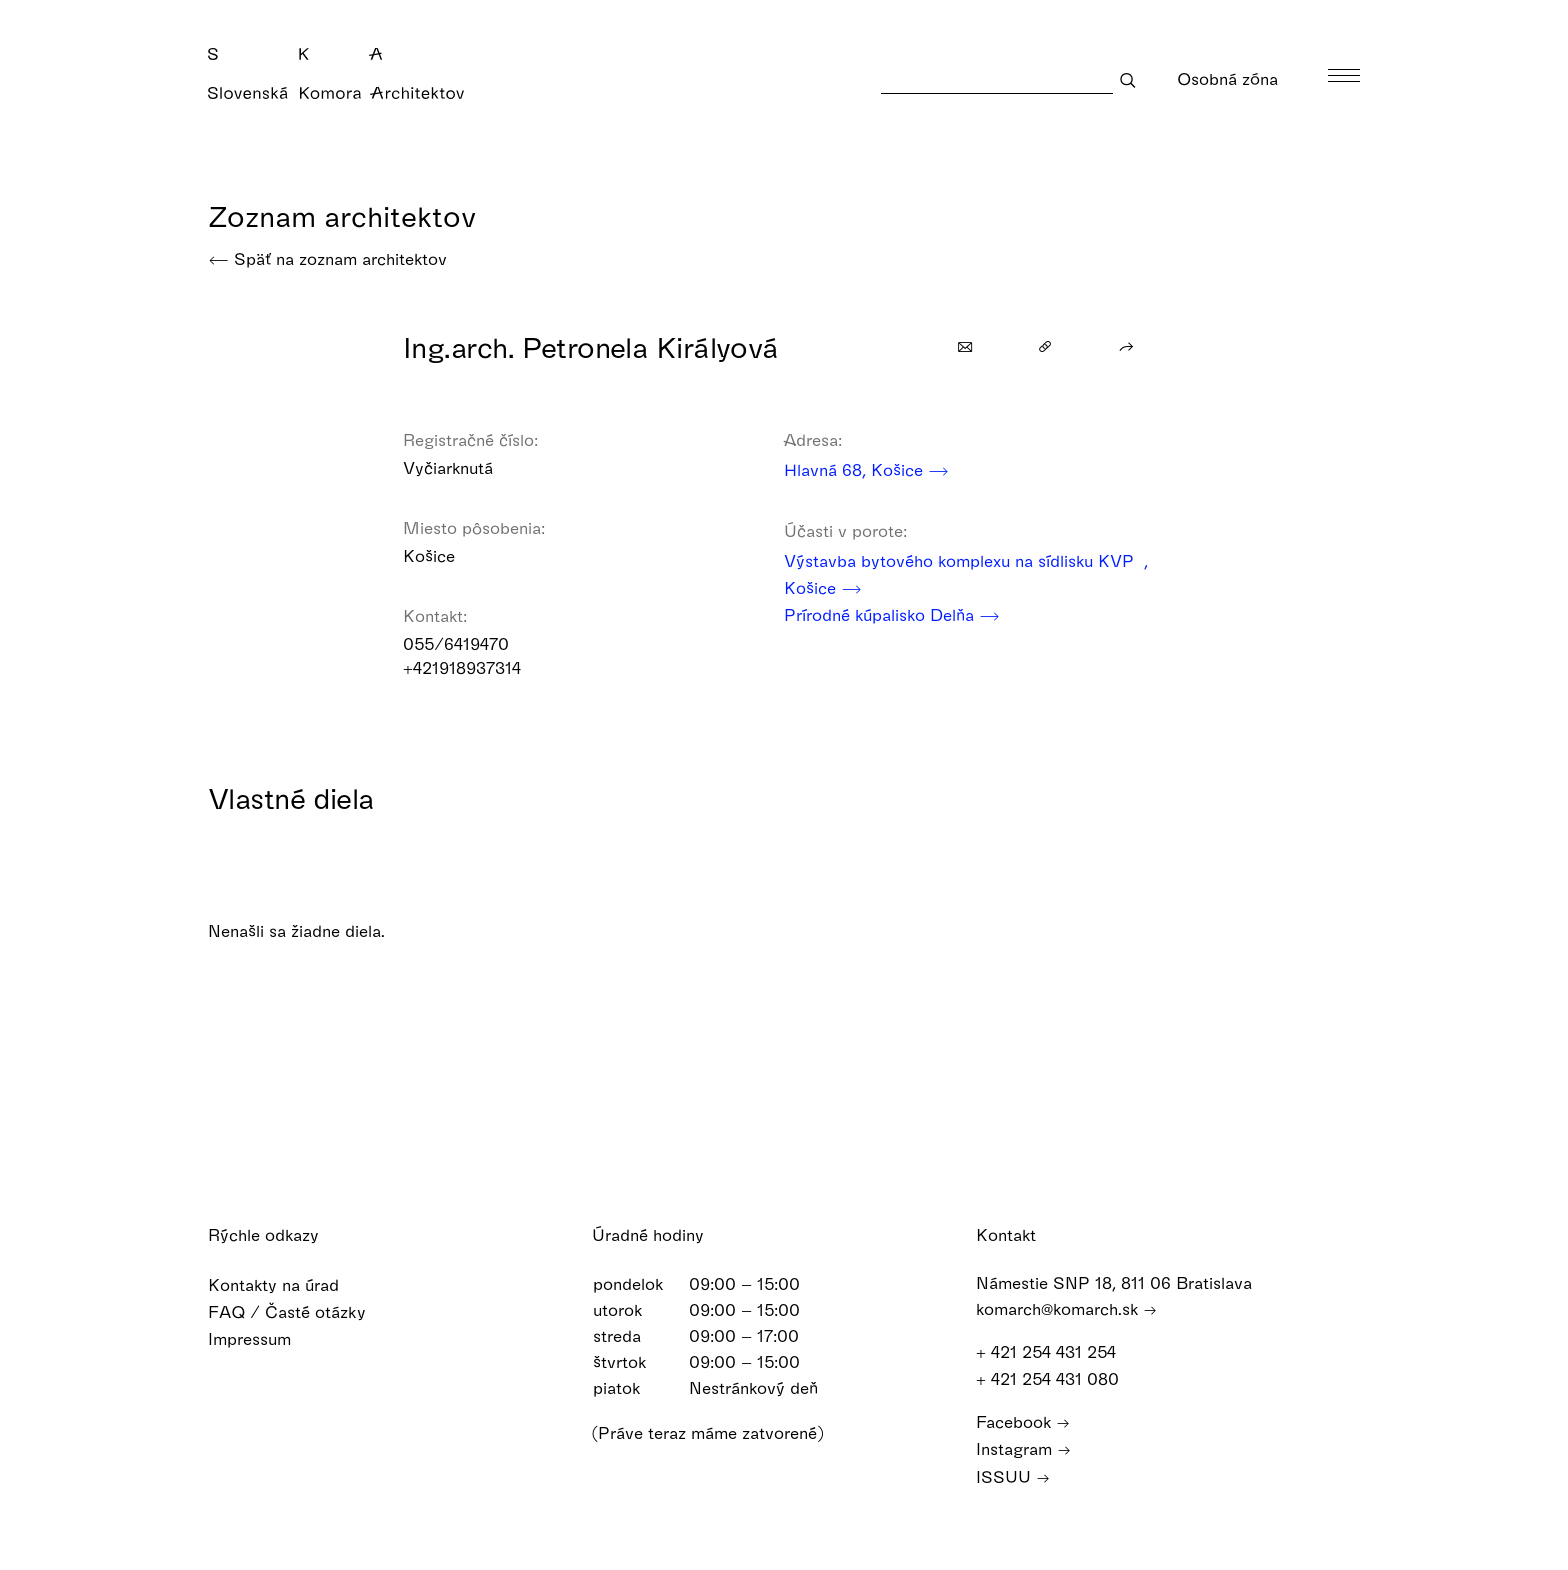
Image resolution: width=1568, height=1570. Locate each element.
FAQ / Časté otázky (300, 1311)
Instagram (1023, 1448)
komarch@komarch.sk (1066, 1308)
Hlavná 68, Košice (866, 469)
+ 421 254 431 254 (1055, 1351)
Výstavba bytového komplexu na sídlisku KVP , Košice (966, 576)
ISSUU (1013, 1476)
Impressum (262, 1338)
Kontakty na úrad (286, 1284)
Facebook (1023, 1421)
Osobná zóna (1240, 78)
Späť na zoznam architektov (327, 258)
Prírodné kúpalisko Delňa (892, 614)
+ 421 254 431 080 (1057, 1378)
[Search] (997, 79)
